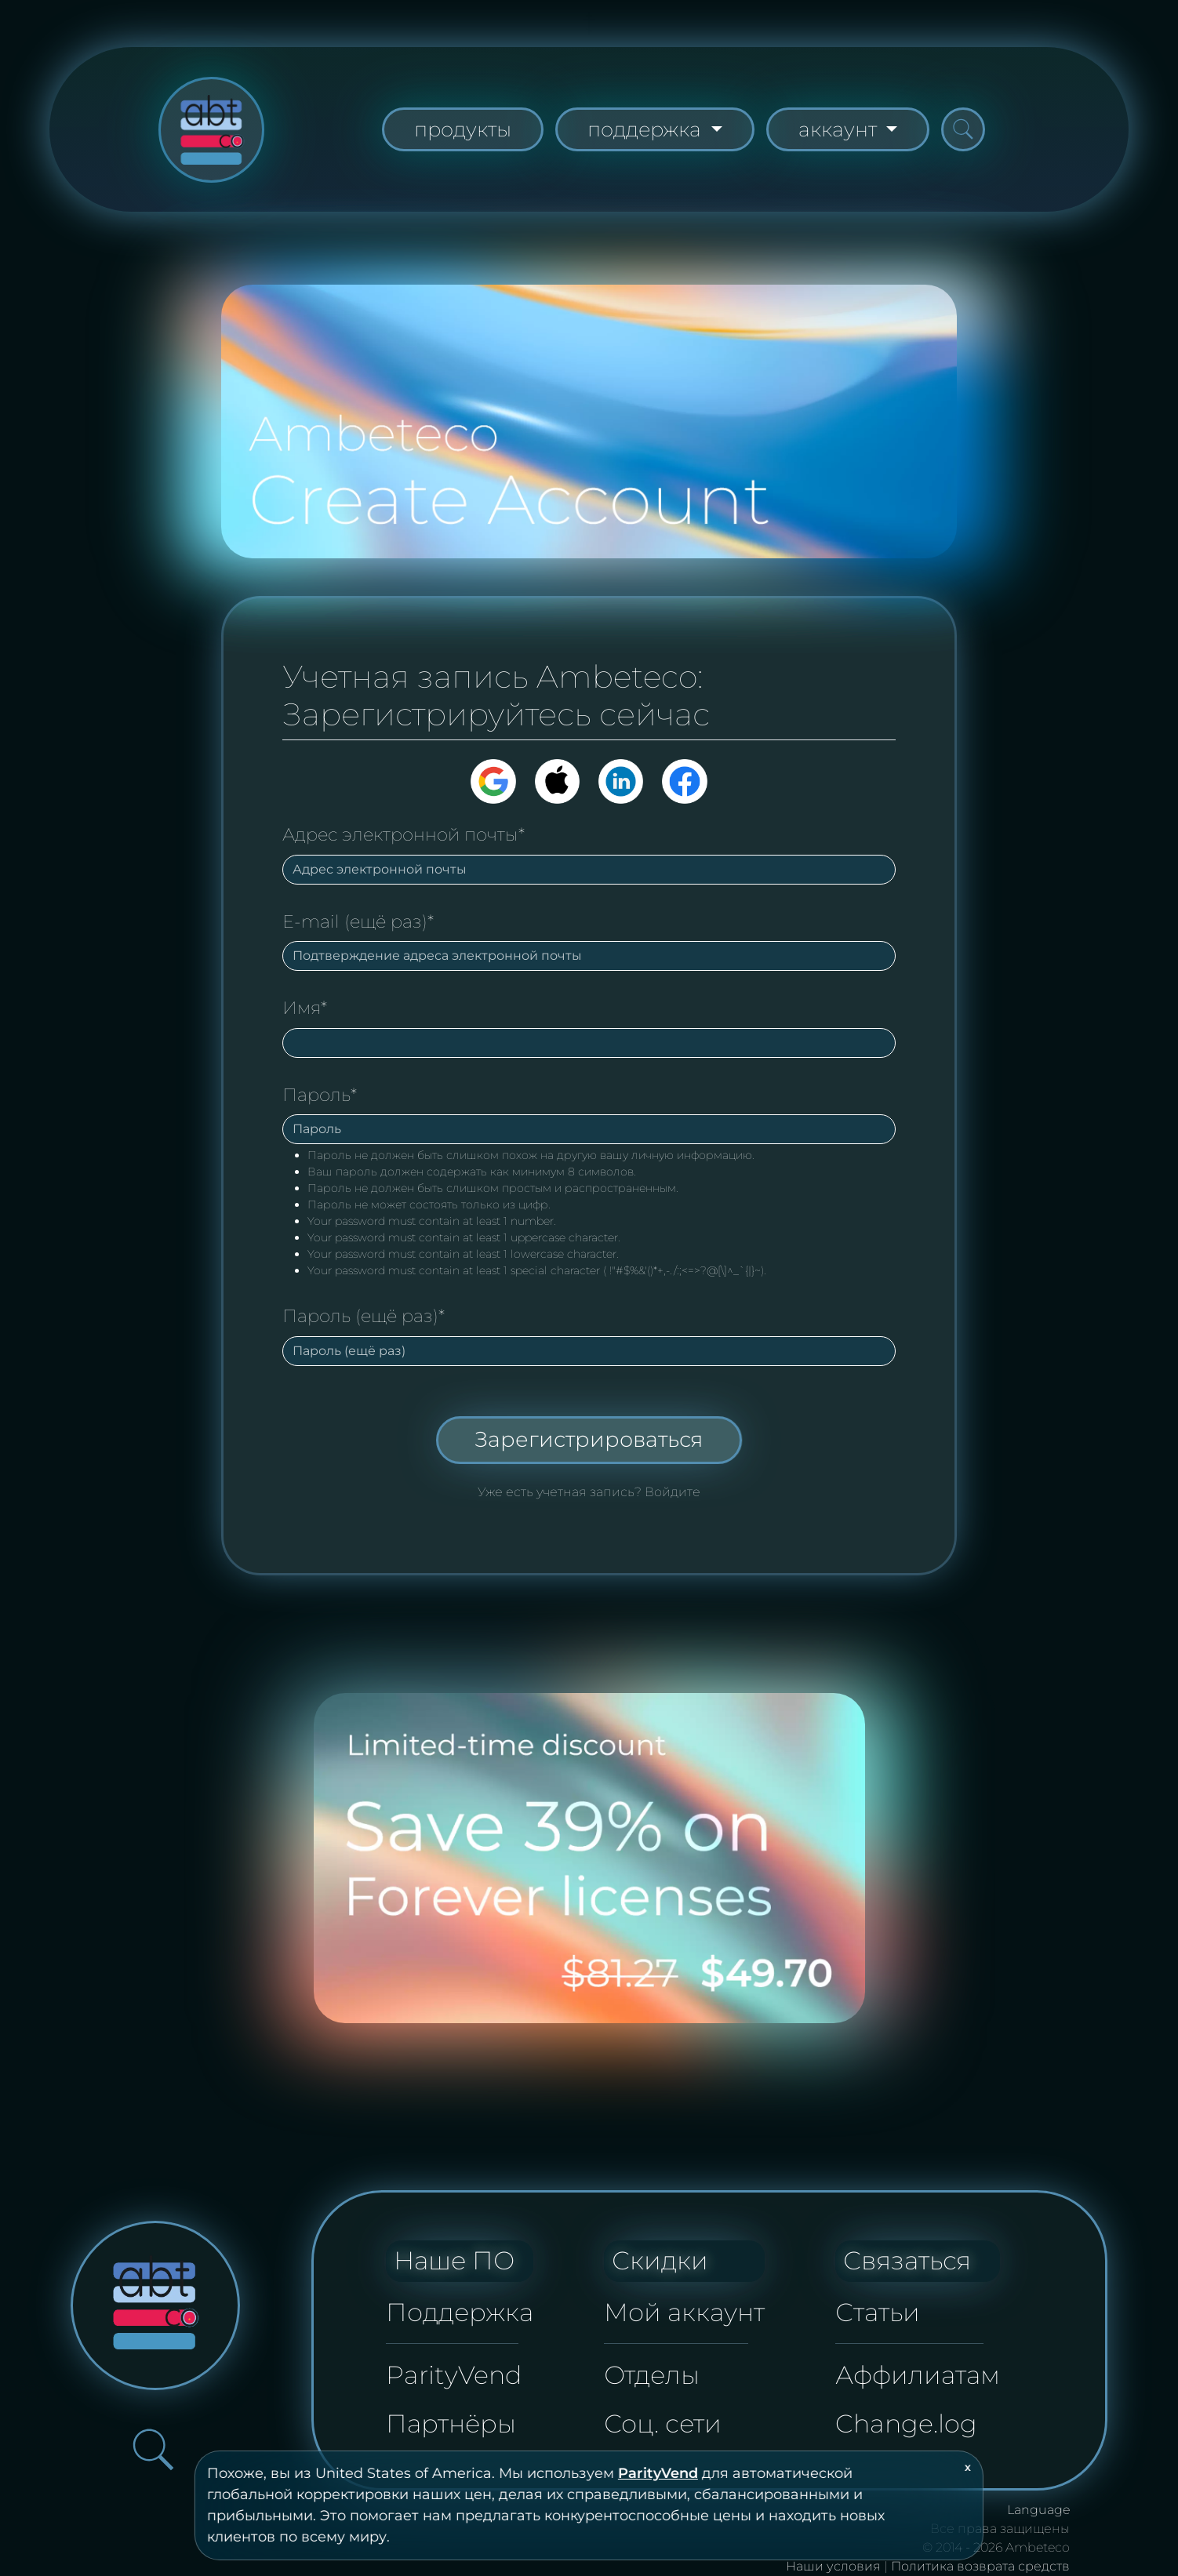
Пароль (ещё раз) (363, 1316)
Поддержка (459, 2312)
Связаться (907, 2260)
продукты (462, 129)
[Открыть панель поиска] (963, 129)
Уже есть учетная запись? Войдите (589, 1491)
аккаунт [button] (840, 129)
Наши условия (833, 2566)
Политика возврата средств (980, 2566)
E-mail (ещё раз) (358, 921)
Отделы (652, 2375)
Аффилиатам (917, 2375)
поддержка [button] (646, 129)
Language (1038, 2509)
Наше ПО (454, 2260)
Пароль (319, 1095)
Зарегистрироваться (588, 1439)
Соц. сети (663, 2423)
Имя (304, 1008)
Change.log (906, 2423)
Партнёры (451, 2423)
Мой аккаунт (684, 2312)
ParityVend (658, 2473)
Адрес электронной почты (403, 834)
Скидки (660, 2260)
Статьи (877, 2312)
